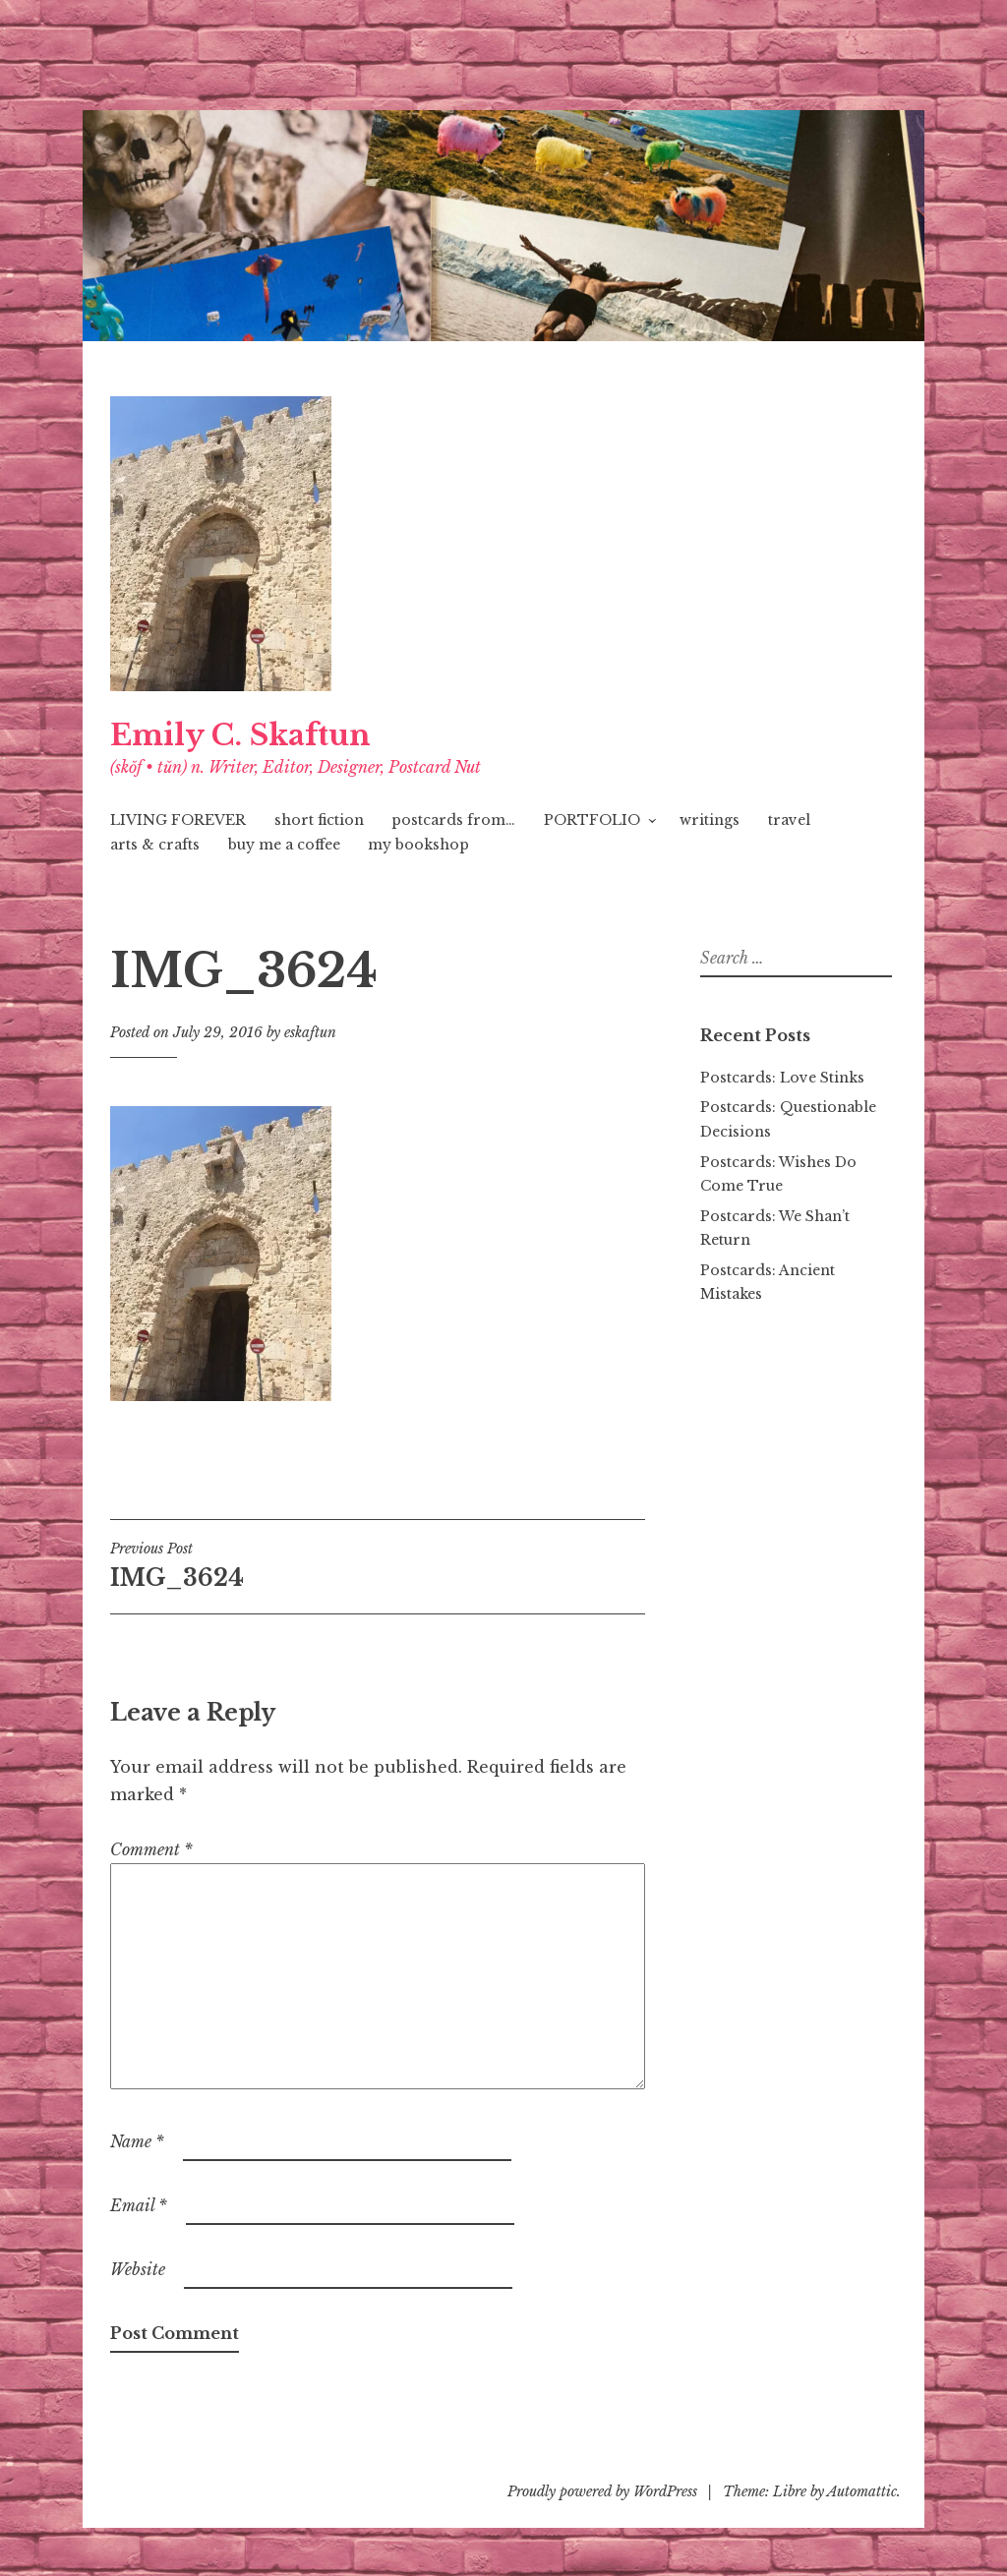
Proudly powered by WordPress (602, 2491)
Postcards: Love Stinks (782, 1077)
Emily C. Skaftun (240, 735)
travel (789, 820)
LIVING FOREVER (178, 820)
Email (138, 2205)
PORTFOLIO (592, 820)
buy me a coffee (284, 844)
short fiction (319, 820)
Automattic (862, 2491)
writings (710, 820)
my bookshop (418, 844)
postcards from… (453, 820)
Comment (151, 1849)
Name (137, 2141)
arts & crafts (155, 844)
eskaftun (310, 1032)
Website (137, 2269)
